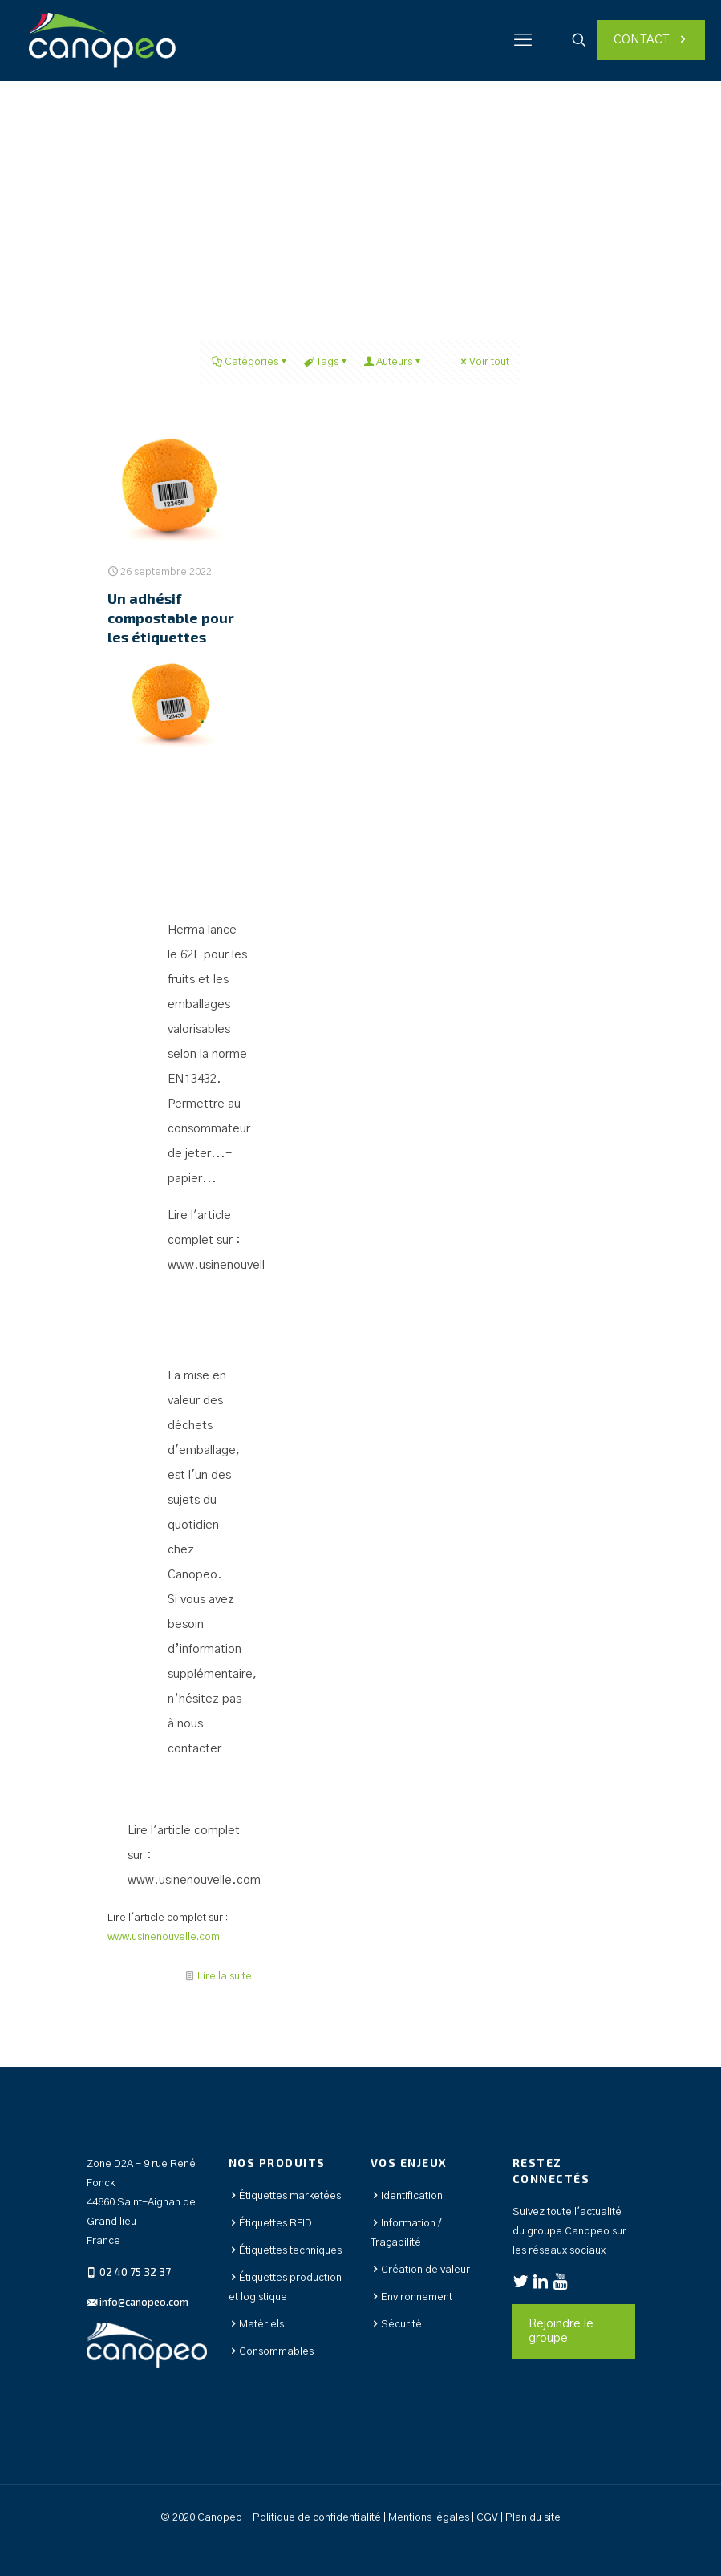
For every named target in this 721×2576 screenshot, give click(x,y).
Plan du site (533, 2518)
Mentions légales (428, 2518)
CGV (488, 2518)
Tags (326, 362)
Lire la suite (224, 1976)
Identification (412, 2196)
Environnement (416, 2297)
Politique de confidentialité (317, 2518)
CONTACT (651, 40)
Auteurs (393, 362)
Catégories (250, 362)
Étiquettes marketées (290, 2196)
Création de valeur (425, 2270)
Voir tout (484, 362)
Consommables (276, 2352)
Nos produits (277, 2162)
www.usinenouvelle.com (234, 1265)
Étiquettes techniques (290, 2251)
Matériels (261, 2324)
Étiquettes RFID (275, 2223)
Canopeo (192, 1575)
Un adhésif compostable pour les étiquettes (170, 617)
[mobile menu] (523, 40)
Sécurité (401, 2324)
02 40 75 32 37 (134, 2272)
